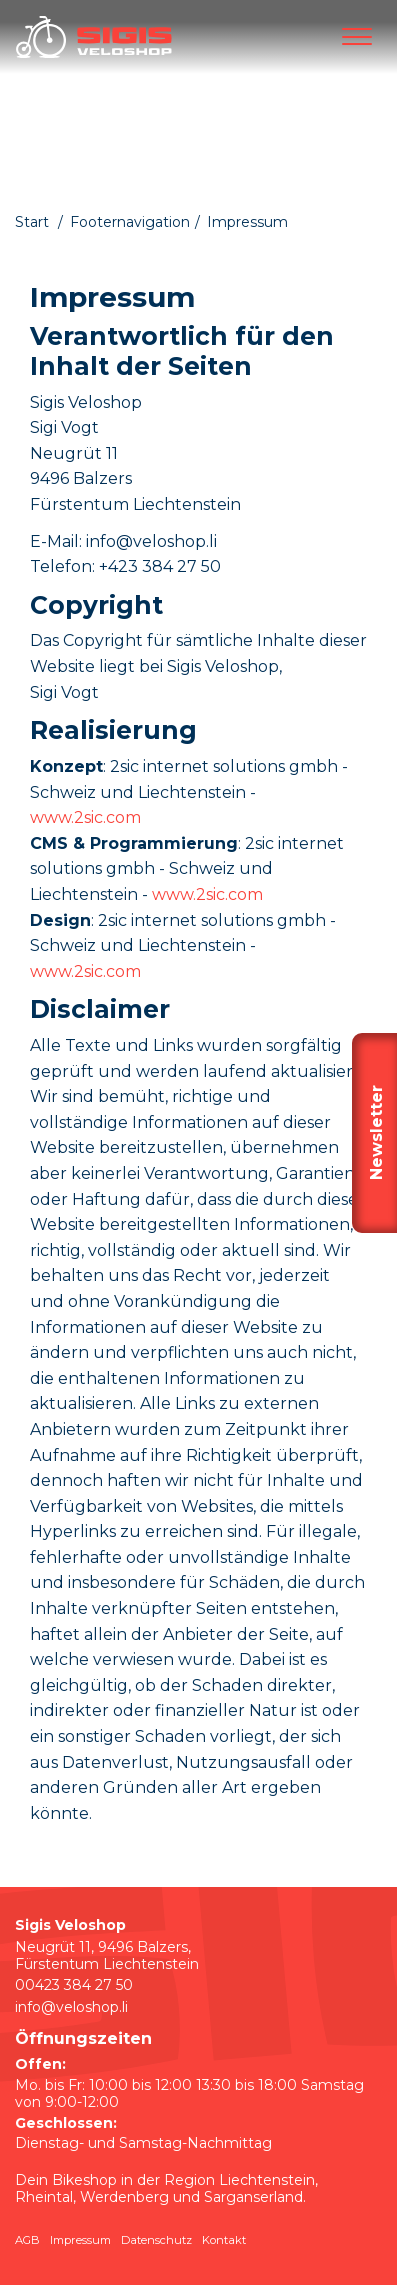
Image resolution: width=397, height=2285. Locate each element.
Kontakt (224, 2240)
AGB (27, 2240)
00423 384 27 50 (74, 1985)
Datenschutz (156, 2240)
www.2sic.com (85, 817)
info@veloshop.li (71, 2007)
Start (32, 222)
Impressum (80, 2240)
